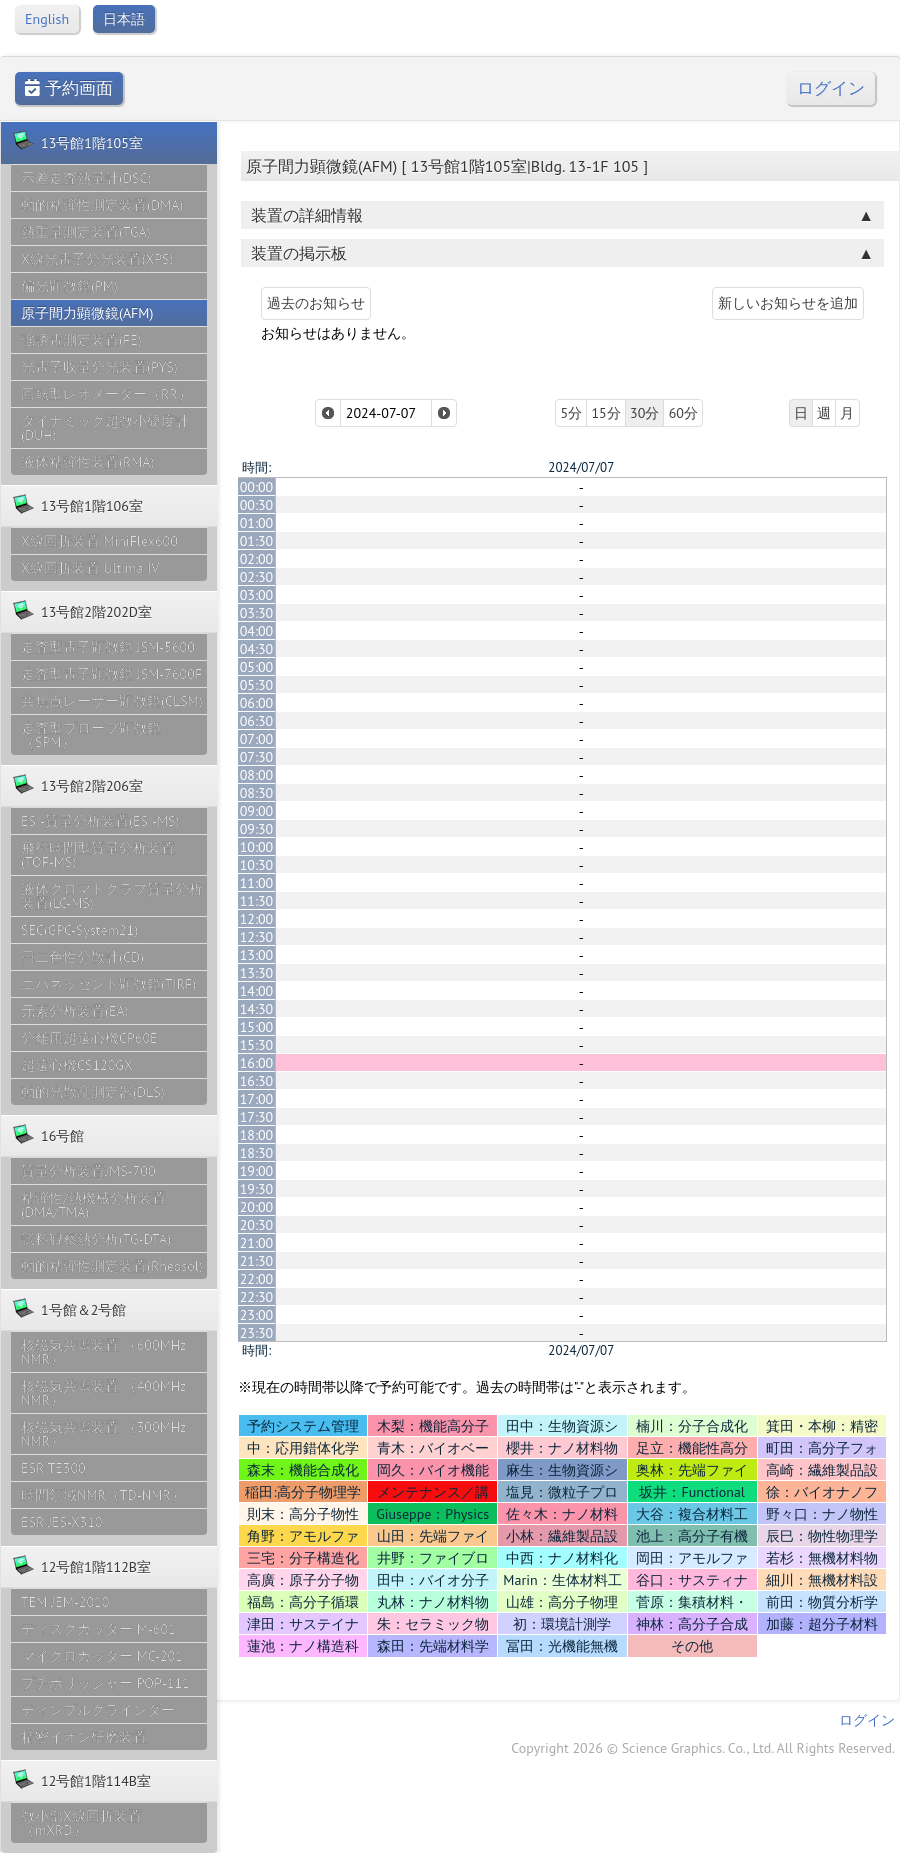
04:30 (257, 649)
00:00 (257, 487)
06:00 (257, 703)
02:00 (257, 559)
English (47, 19)
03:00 (257, 595)
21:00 (257, 1243)
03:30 (257, 613)
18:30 (257, 1153)
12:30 (257, 937)
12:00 (257, 919)
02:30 (257, 577)
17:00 (257, 1099)
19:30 (257, 1189)
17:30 (257, 1117)
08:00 (257, 775)
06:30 (257, 721)
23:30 (257, 1333)
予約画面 (69, 88)
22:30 (257, 1297)
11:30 (257, 901)
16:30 (257, 1081)
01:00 (257, 523)
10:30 (257, 865)
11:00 (257, 883)
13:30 (257, 973)
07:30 (257, 757)
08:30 (257, 793)
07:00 (257, 739)
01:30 (257, 541)
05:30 (257, 685)
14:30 (257, 1009)
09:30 (257, 829)
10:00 (257, 847)
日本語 (124, 19)
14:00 (257, 991)
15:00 (257, 1027)
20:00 (257, 1207)
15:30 (257, 1045)
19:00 (257, 1171)
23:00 (257, 1315)
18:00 (257, 1135)
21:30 (257, 1261)
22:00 (257, 1279)
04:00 (257, 631)
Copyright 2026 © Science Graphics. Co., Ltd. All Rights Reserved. (703, 1748)
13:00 (257, 955)
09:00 (257, 811)
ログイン (831, 88)
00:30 (257, 505)
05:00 (257, 667)
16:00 (257, 1063)
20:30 (257, 1225)
